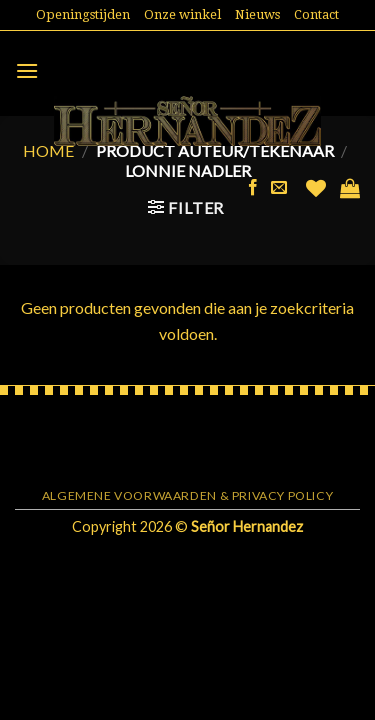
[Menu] (27, 70)
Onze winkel (182, 14)
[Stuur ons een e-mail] (279, 188)
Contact (316, 14)
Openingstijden (83, 14)
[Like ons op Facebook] (253, 188)
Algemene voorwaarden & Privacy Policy (188, 495)
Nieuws (257, 14)
